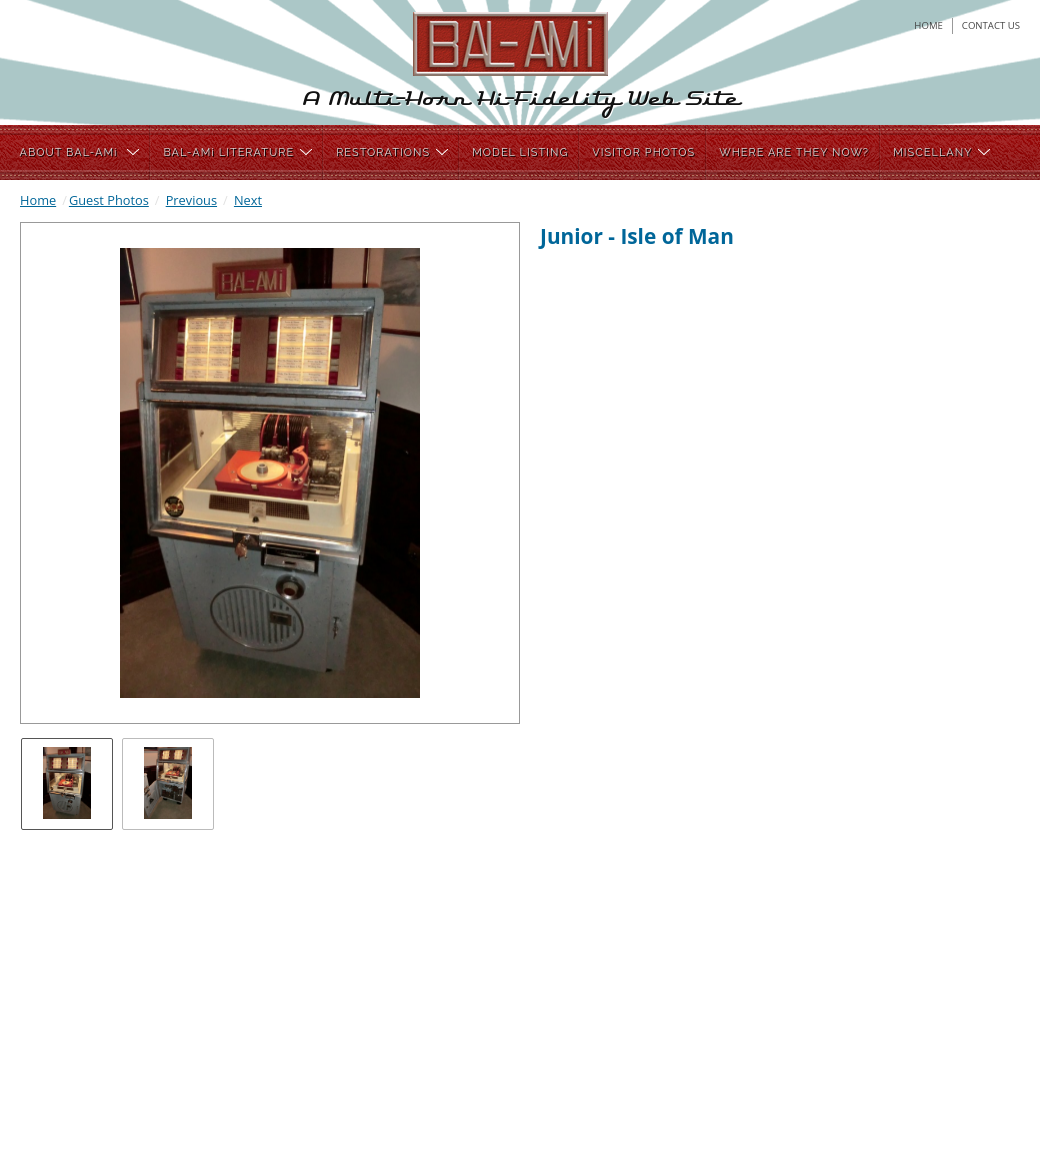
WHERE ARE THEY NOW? (794, 152)
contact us (991, 25)
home (928, 25)
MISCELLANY (941, 152)
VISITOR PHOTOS (643, 152)
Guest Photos (109, 200)
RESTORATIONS (392, 152)
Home (38, 200)
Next (248, 200)
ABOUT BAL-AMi (80, 152)
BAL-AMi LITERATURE (237, 152)
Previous (191, 200)
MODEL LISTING (520, 152)
